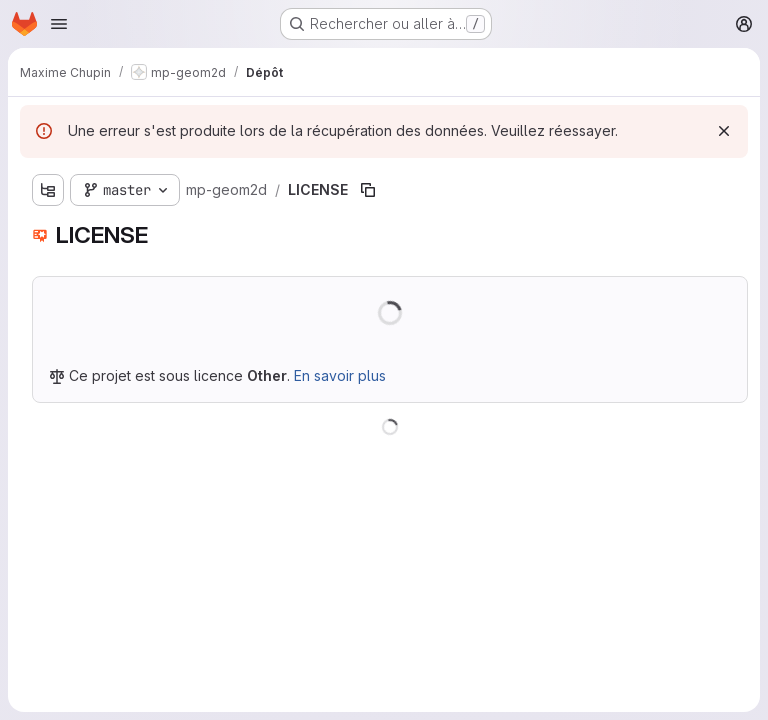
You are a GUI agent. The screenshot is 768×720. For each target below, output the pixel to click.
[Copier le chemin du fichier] (368, 190)
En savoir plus (340, 375)
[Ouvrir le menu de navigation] (59, 24)
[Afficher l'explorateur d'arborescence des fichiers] (48, 190)
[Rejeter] (724, 131)
